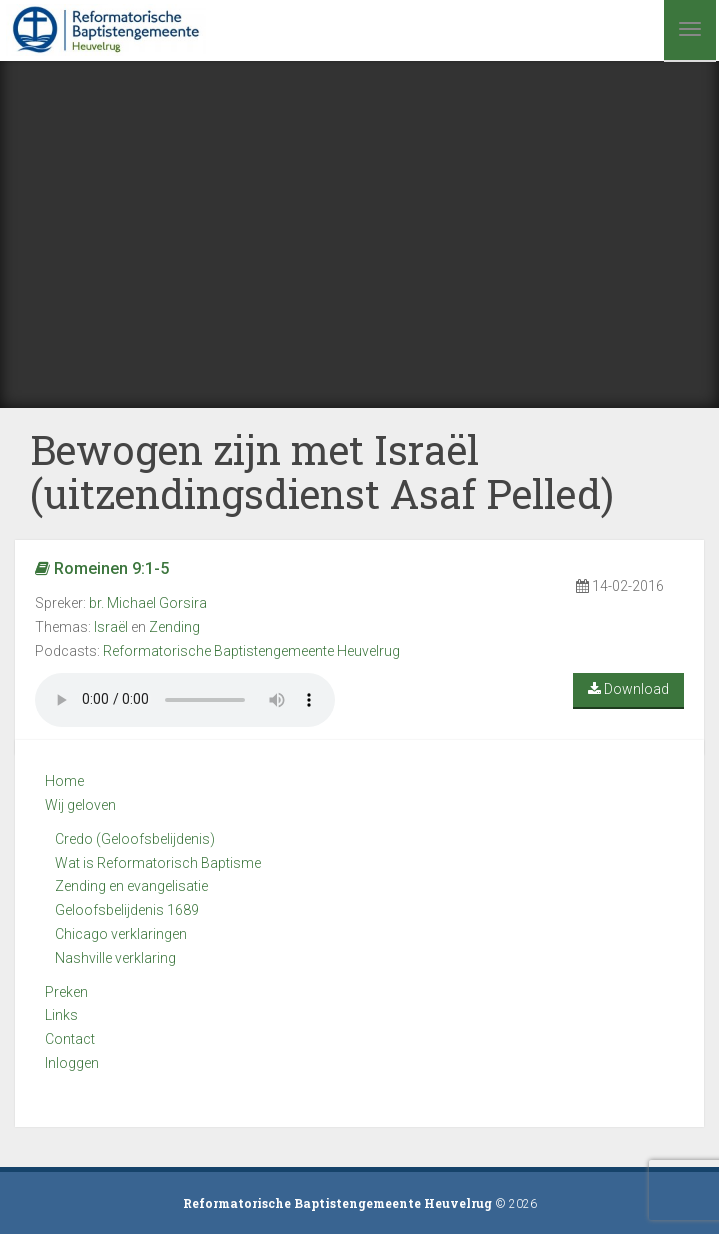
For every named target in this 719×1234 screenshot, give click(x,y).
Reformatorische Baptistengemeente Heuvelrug (251, 651)
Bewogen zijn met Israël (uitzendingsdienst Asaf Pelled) (322, 471)
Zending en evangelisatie (131, 886)
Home (64, 781)
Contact (70, 1039)
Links (61, 1015)
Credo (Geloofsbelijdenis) (135, 839)
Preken (66, 992)
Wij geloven (80, 805)
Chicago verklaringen (121, 934)
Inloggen (72, 1063)
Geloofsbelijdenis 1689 (127, 910)
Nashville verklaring (115, 958)
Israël (111, 627)
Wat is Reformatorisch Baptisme (158, 863)
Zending (174, 627)
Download (628, 689)
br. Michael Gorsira (148, 603)
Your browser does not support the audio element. (185, 700)
